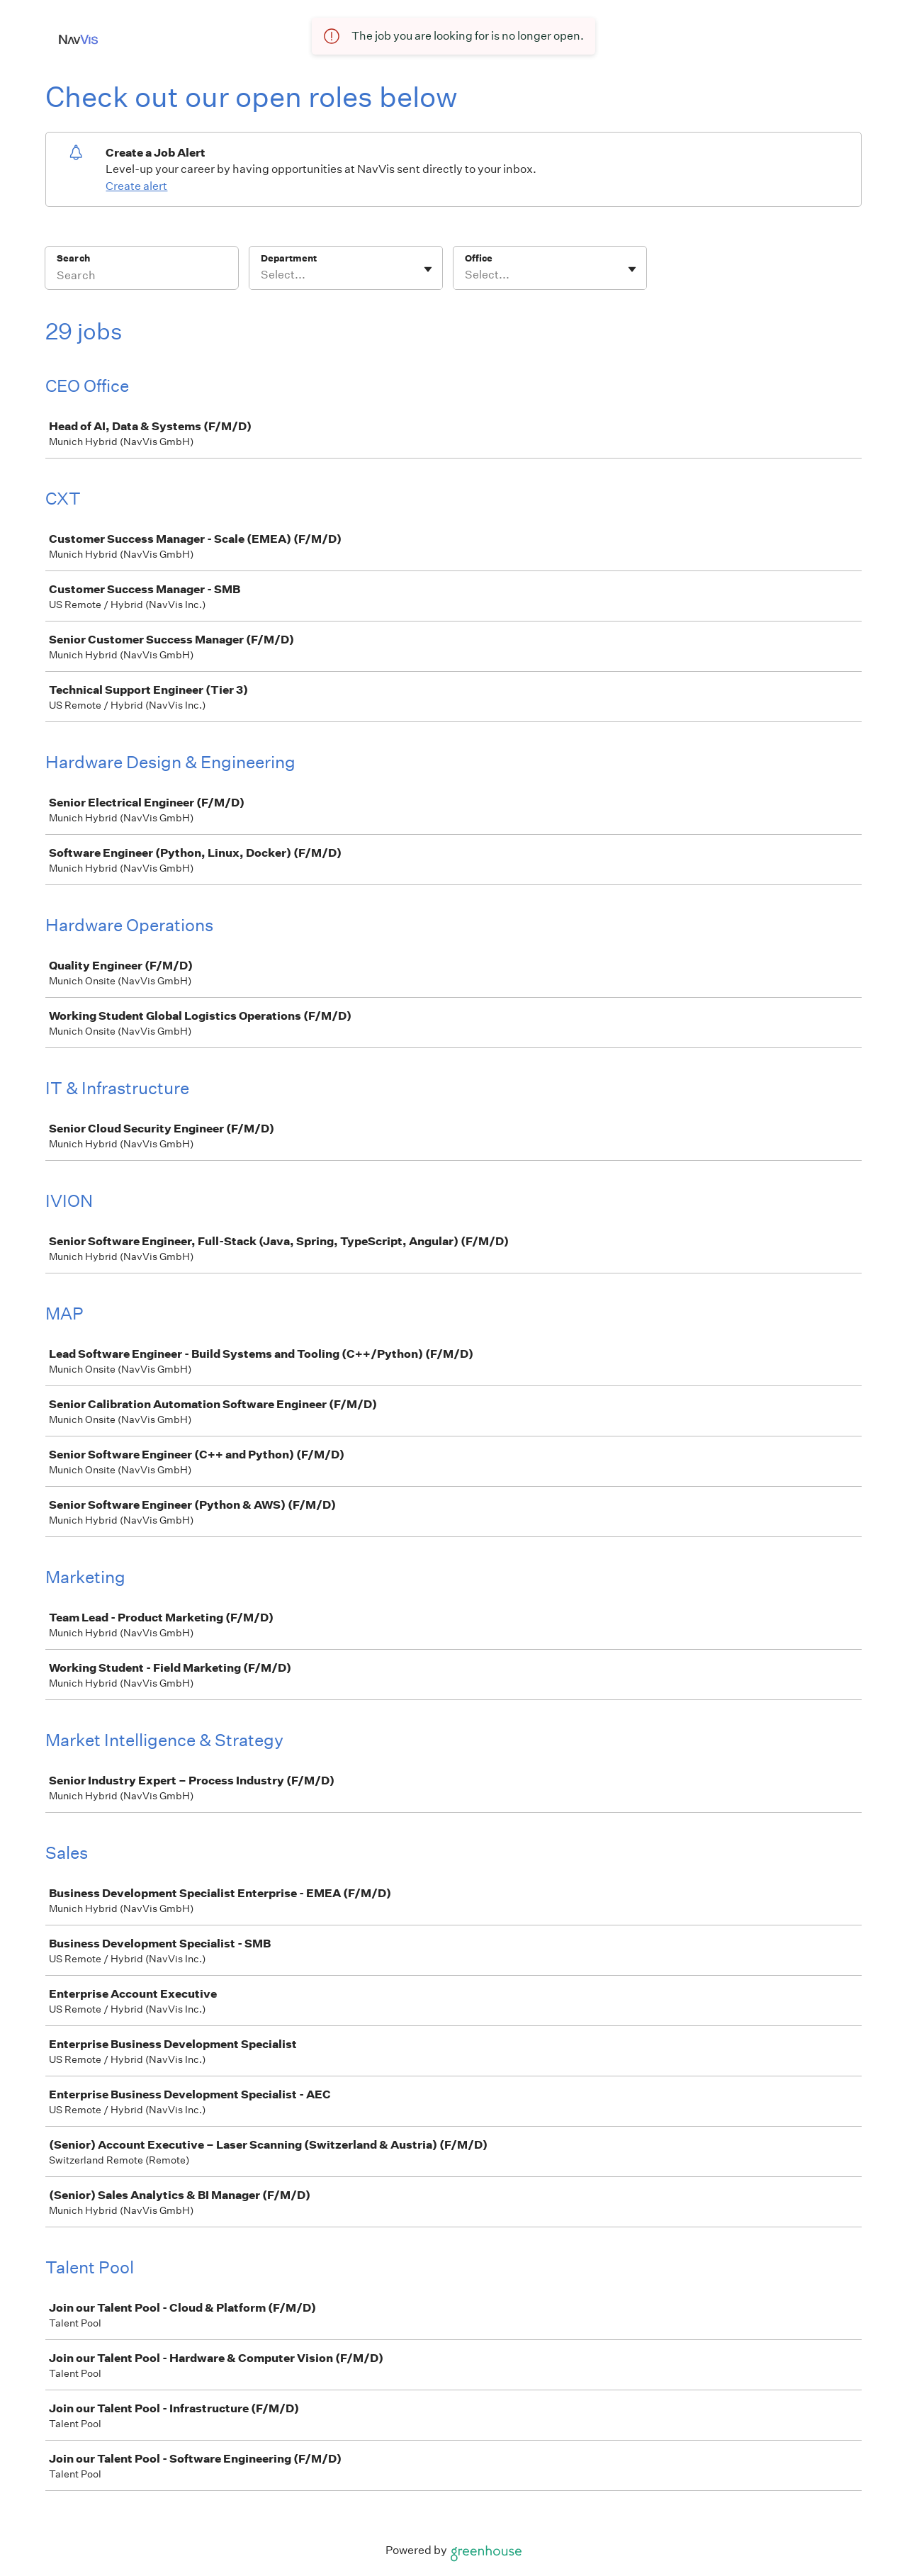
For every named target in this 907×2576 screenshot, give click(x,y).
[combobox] (262, 275)
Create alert (136, 186)
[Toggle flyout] (427, 269)
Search (73, 258)
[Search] (141, 277)
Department (289, 258)
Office (478, 258)
